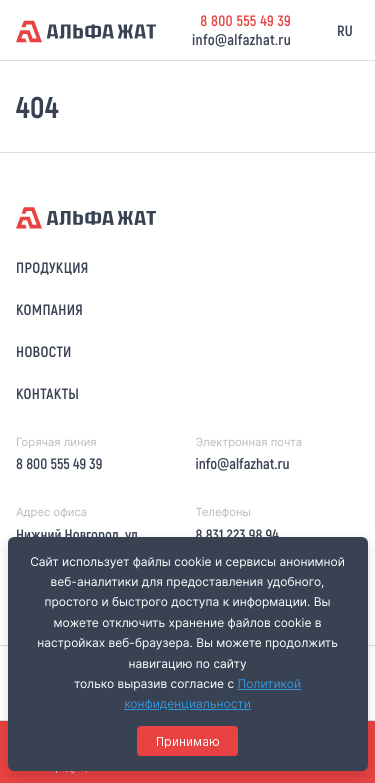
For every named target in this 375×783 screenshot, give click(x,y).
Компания (49, 309)
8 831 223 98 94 (236, 534)
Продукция (52, 267)
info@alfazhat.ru (241, 39)
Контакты (47, 393)
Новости (44, 351)
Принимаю (188, 741)
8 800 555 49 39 (245, 20)
